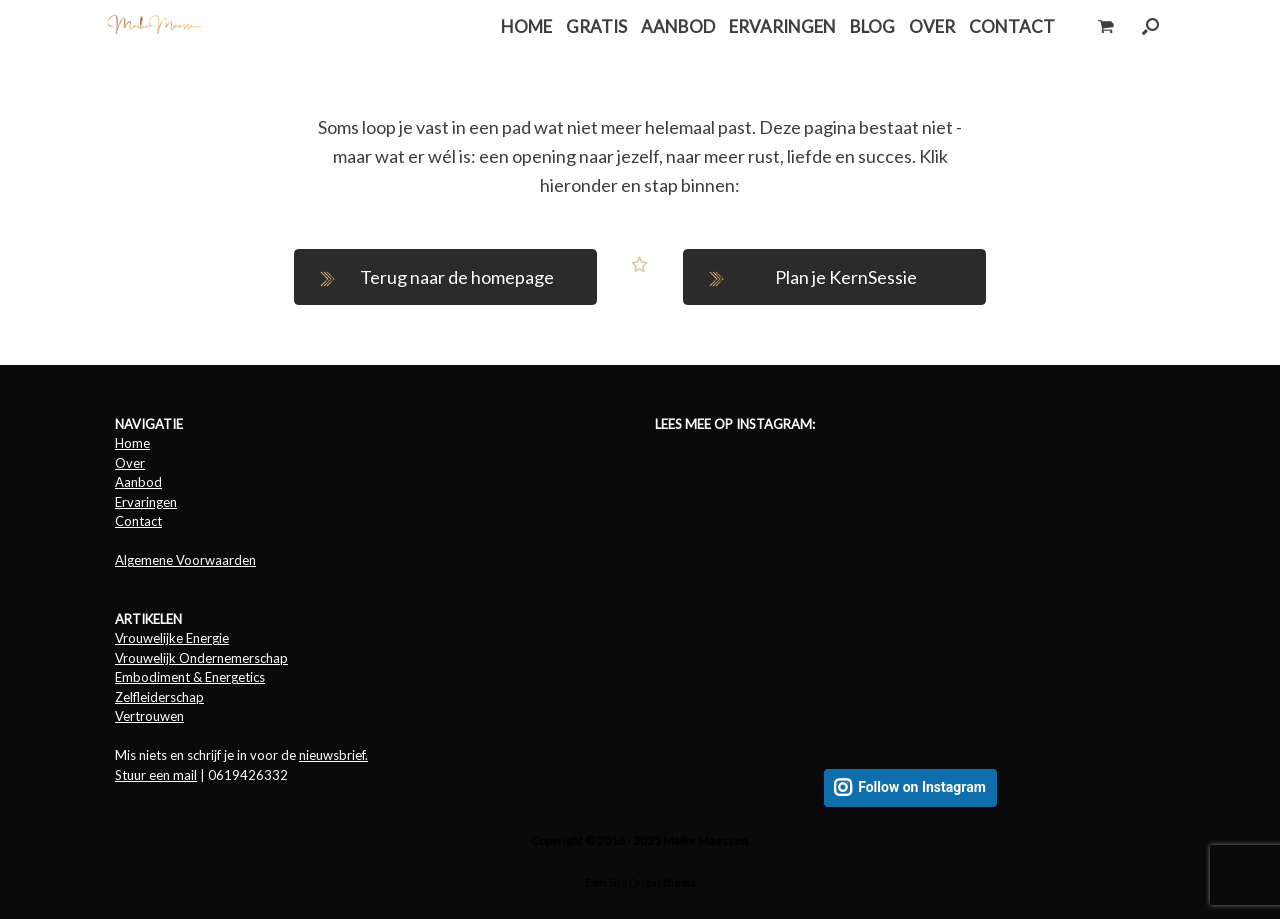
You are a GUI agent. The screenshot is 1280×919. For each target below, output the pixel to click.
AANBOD (678, 26)
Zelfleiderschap (159, 697)
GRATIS (596, 26)
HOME (526, 26)
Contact (138, 521)
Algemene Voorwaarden (185, 560)
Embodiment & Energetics (190, 677)
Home (132, 443)
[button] (1150, 26)
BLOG (872, 26)
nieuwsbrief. (333, 755)
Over (130, 463)
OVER (932, 26)
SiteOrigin (634, 882)
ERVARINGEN (782, 26)
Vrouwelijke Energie (172, 638)
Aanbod (138, 482)
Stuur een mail (156, 775)
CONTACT (1012, 26)
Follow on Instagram (922, 787)
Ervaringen (146, 502)
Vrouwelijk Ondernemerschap (201, 658)
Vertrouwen (149, 716)
